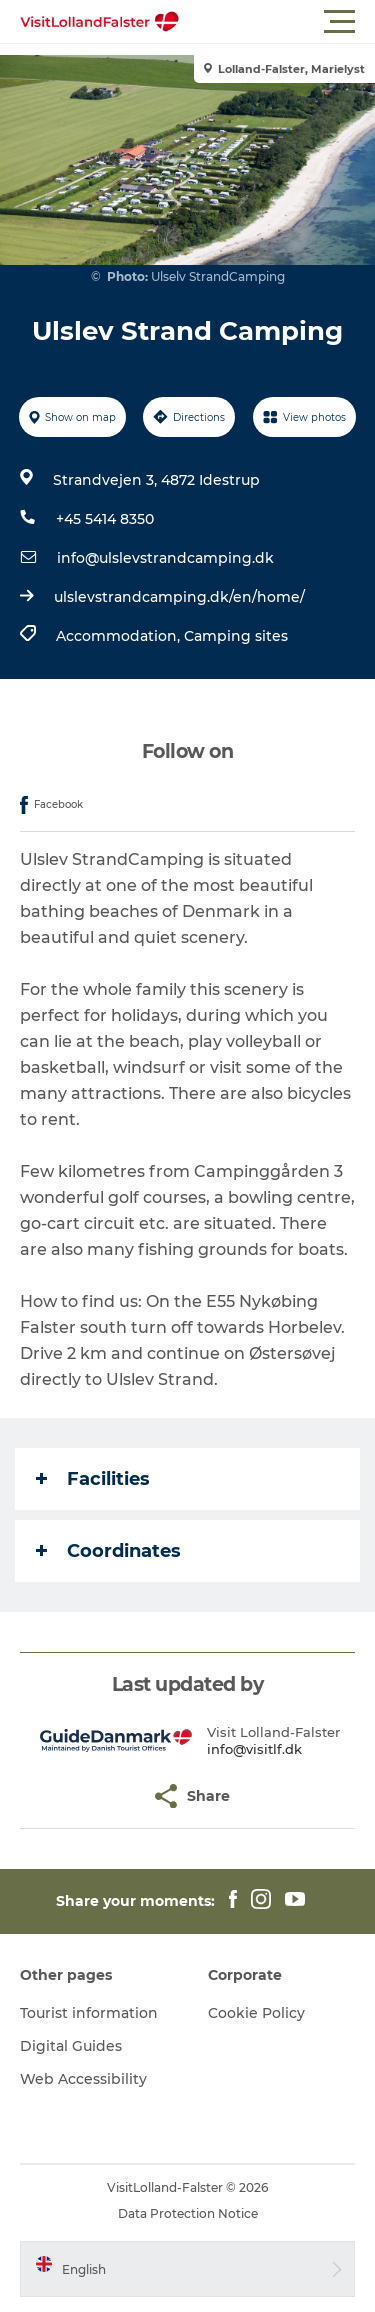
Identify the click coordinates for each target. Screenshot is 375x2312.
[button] (277, 22)
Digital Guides (71, 2046)
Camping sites (236, 636)
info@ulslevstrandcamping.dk (165, 558)
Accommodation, (120, 636)
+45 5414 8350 (105, 519)
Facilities (93, 1479)
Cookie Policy (256, 2013)
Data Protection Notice (188, 2213)
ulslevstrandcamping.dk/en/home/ (179, 597)
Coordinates (108, 1551)
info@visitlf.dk (254, 1749)
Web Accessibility (83, 2079)
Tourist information (89, 2013)
